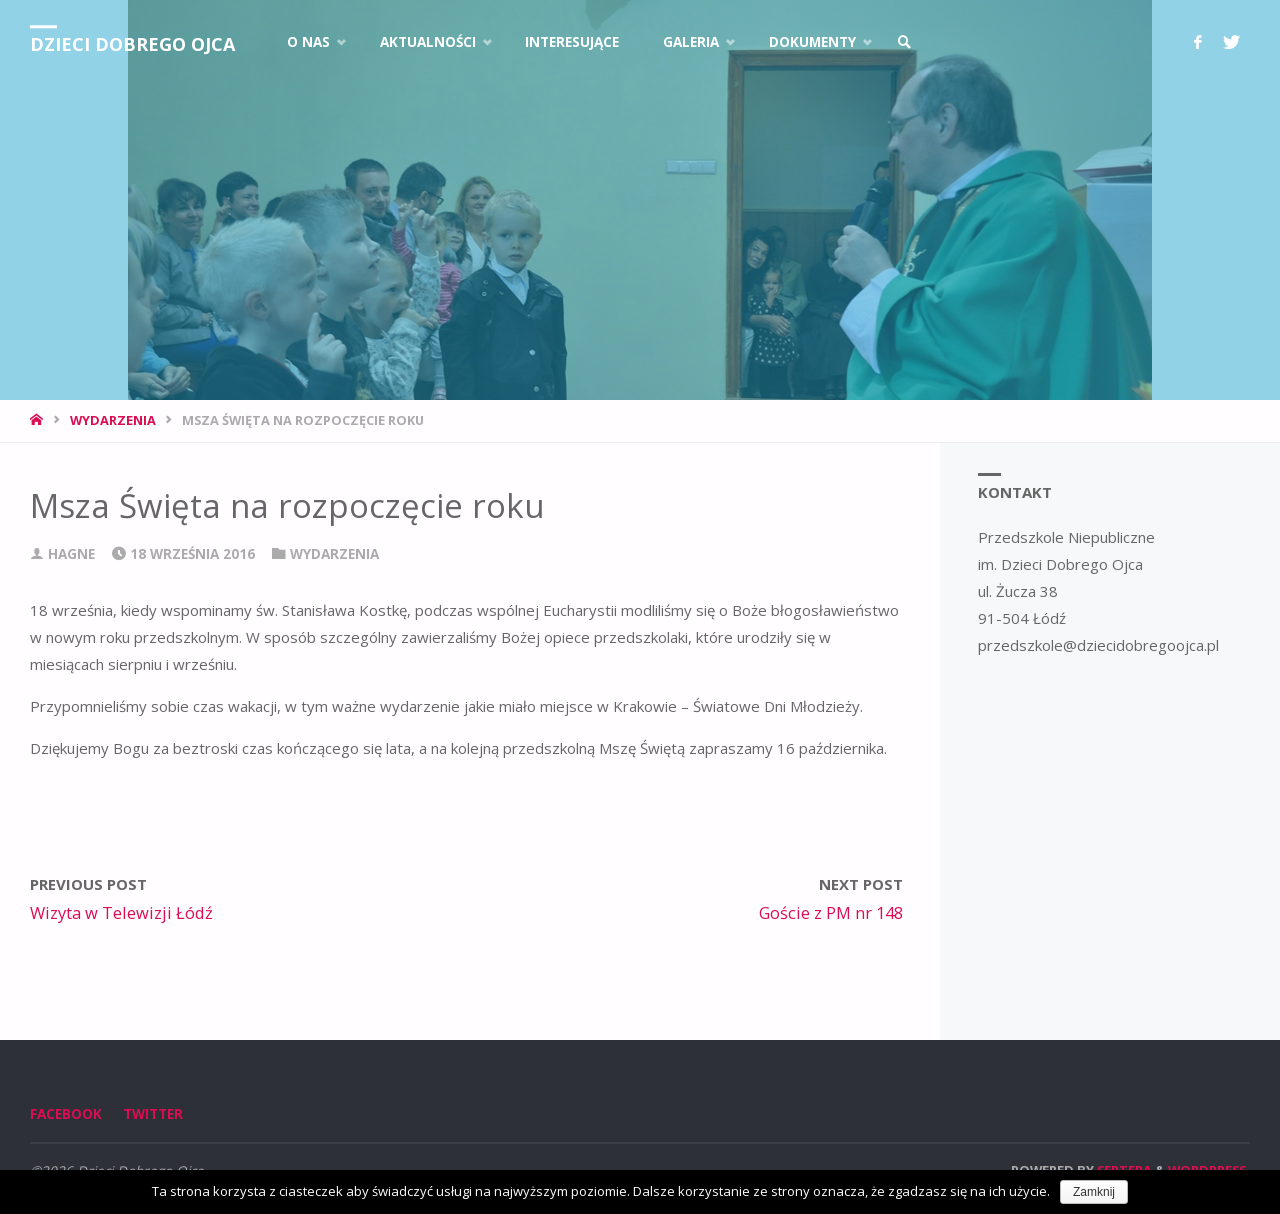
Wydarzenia (113, 420)
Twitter (153, 1114)
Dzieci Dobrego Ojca (132, 44)
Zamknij (1094, 1192)
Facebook (66, 1114)
